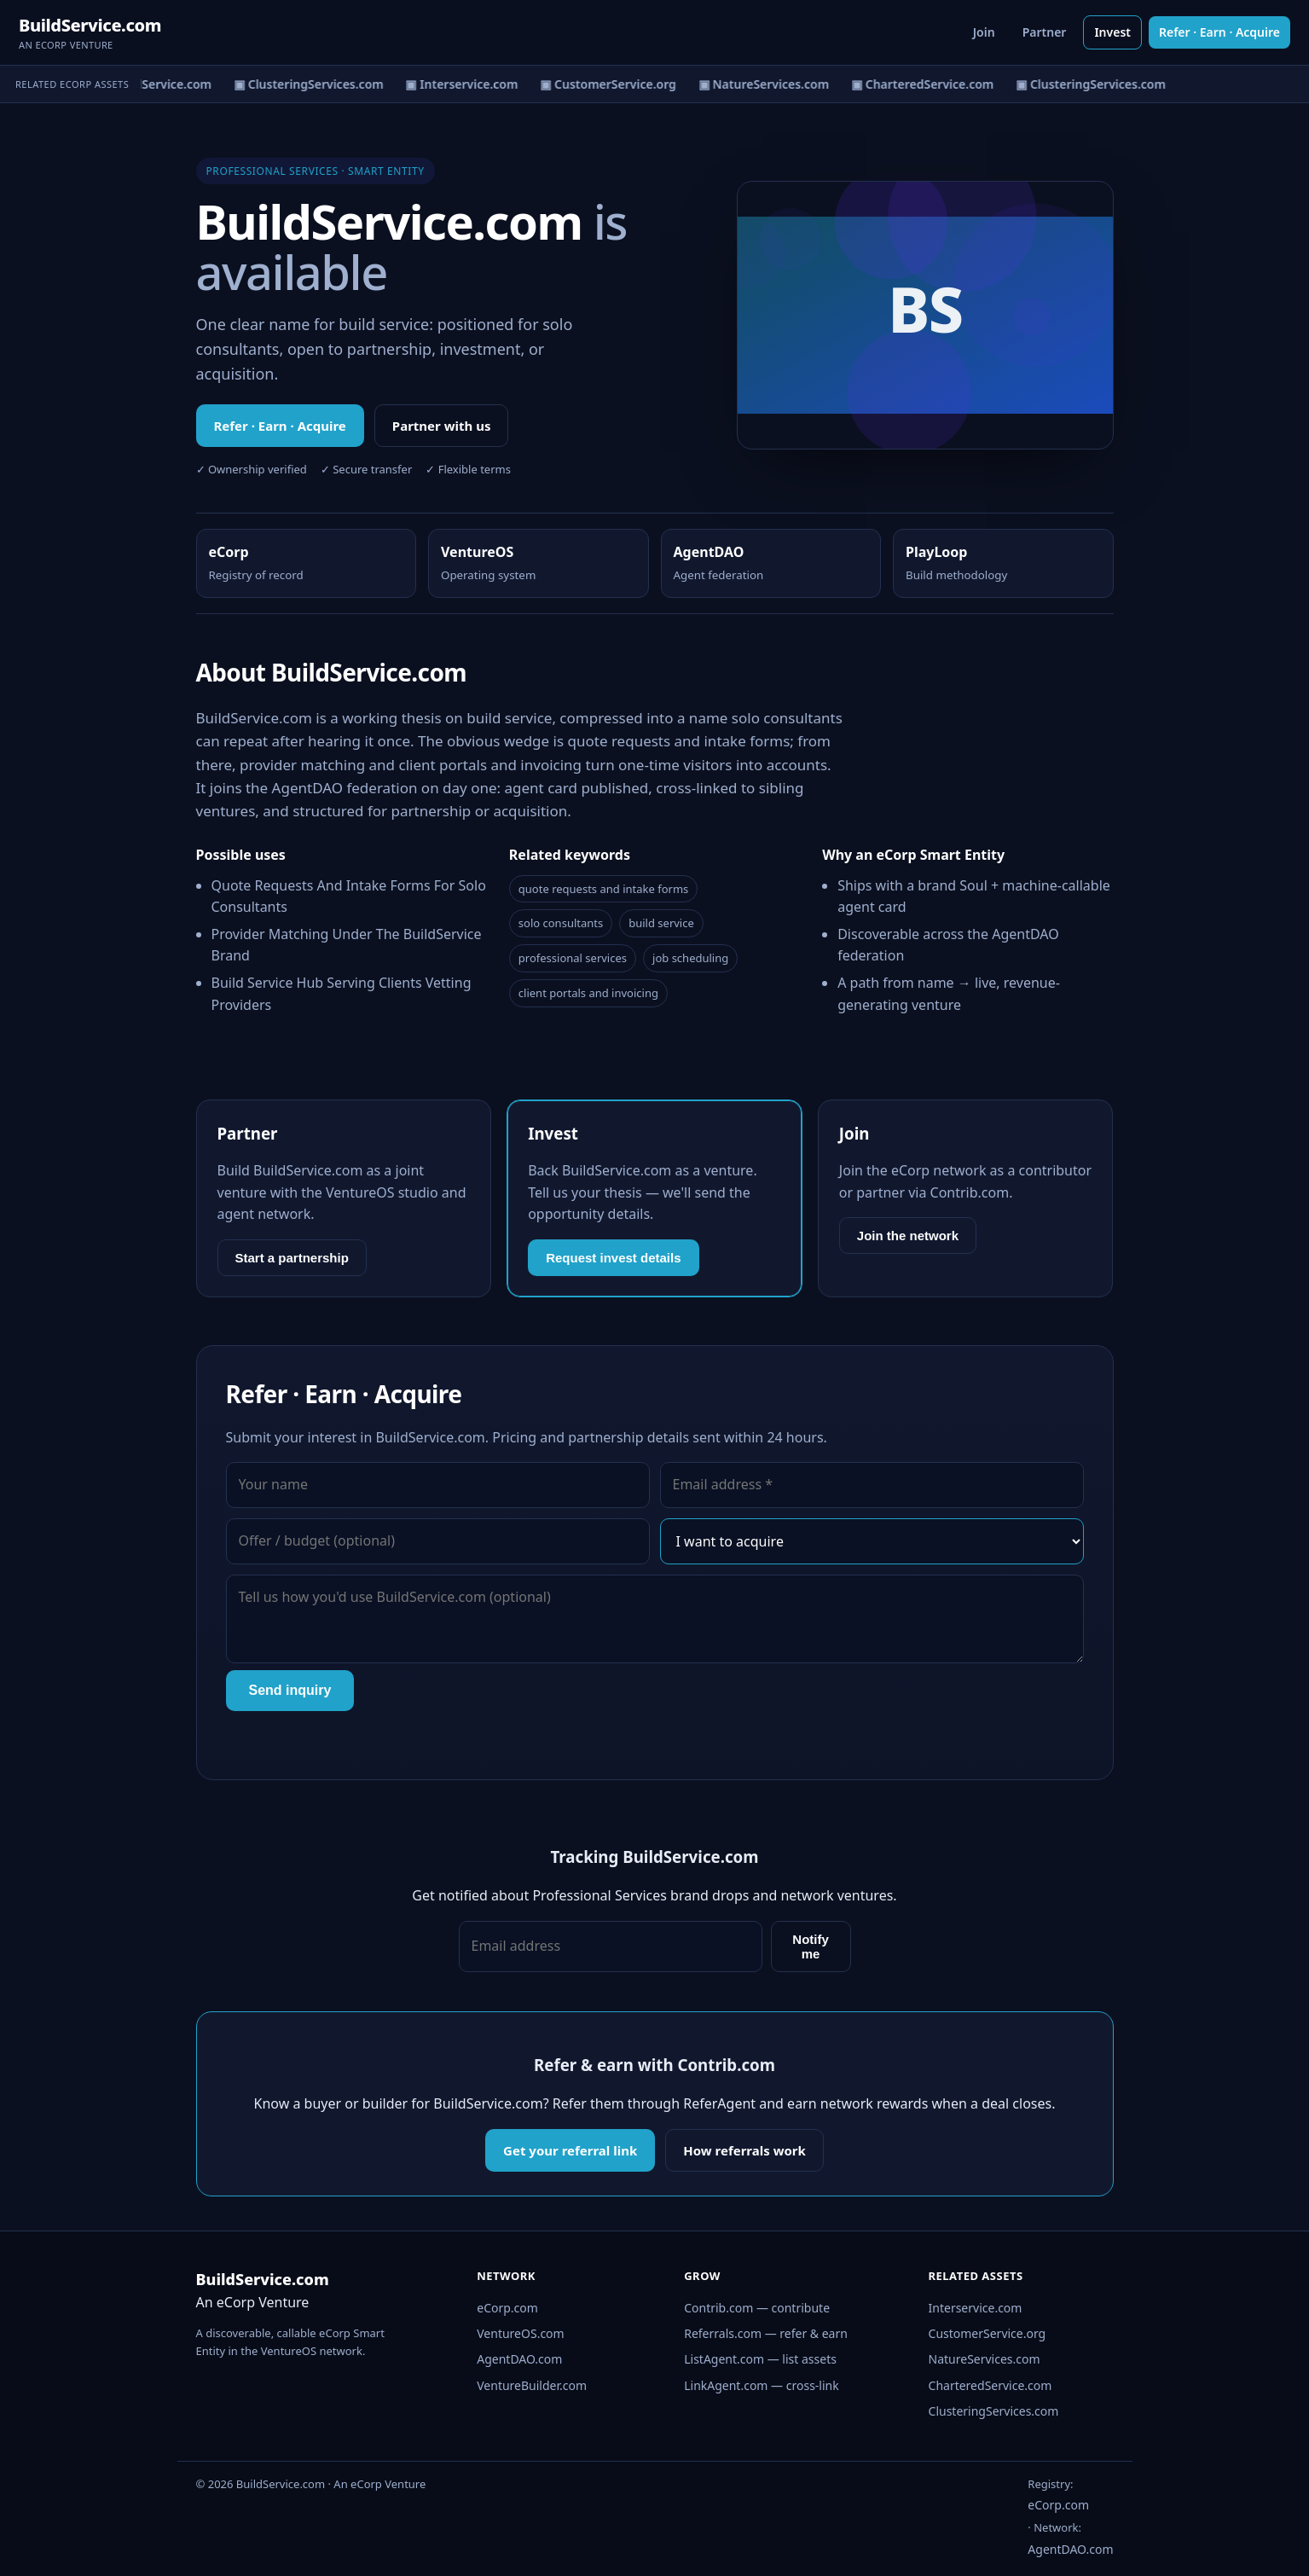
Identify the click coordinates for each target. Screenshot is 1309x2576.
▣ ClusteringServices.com (312, 84)
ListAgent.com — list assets (760, 2359)
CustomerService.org (987, 2333)
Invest (1112, 32)
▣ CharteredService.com (143, 84)
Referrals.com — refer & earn (766, 2333)
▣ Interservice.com (464, 84)
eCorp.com (507, 2308)
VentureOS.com (520, 2333)
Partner (1044, 32)
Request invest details (613, 1257)
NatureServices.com (984, 2359)
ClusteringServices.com (994, 2411)
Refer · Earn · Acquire (1219, 32)
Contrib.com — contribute (757, 2308)
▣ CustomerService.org (611, 84)
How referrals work (744, 2150)
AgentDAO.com (519, 2359)
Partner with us (441, 425)
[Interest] (872, 1541)
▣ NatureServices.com (766, 84)
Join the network (908, 1235)
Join (984, 32)
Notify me (810, 1946)
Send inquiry (290, 1690)
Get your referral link (570, 2150)
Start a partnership (292, 1257)
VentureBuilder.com (532, 2385)
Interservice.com (975, 2308)
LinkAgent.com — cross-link (761, 2385)
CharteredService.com (990, 2385)
